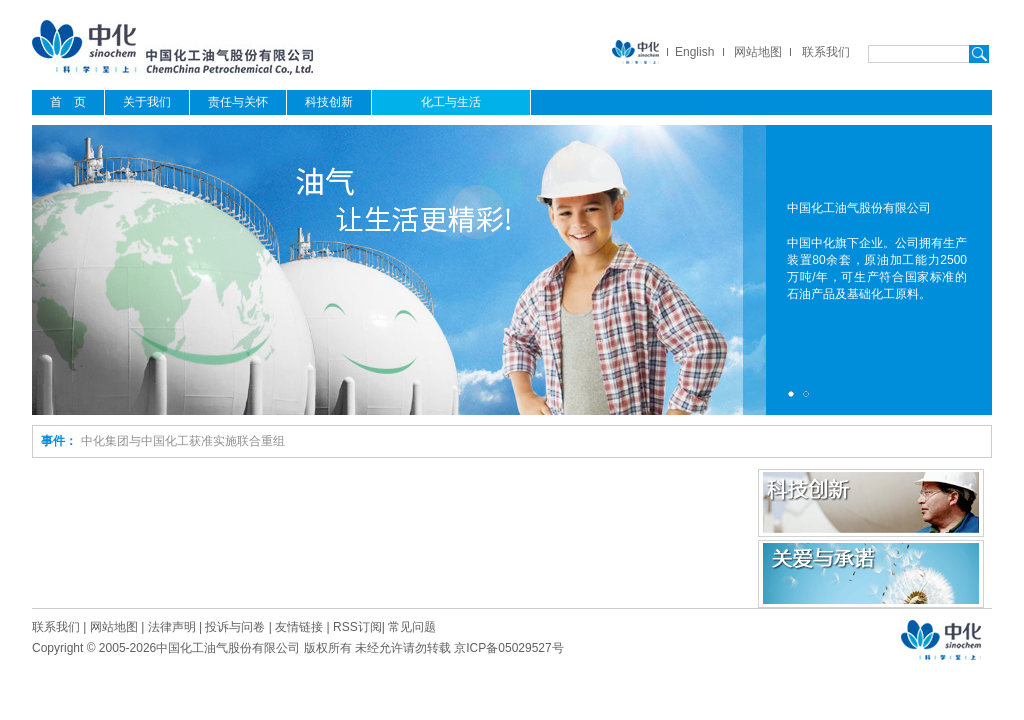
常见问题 (412, 627)
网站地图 (758, 52)
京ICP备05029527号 (508, 648)
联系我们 (826, 52)
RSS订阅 (357, 627)
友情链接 (299, 627)
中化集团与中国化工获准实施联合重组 (183, 441)
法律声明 (172, 627)
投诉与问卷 (235, 627)
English (694, 52)
